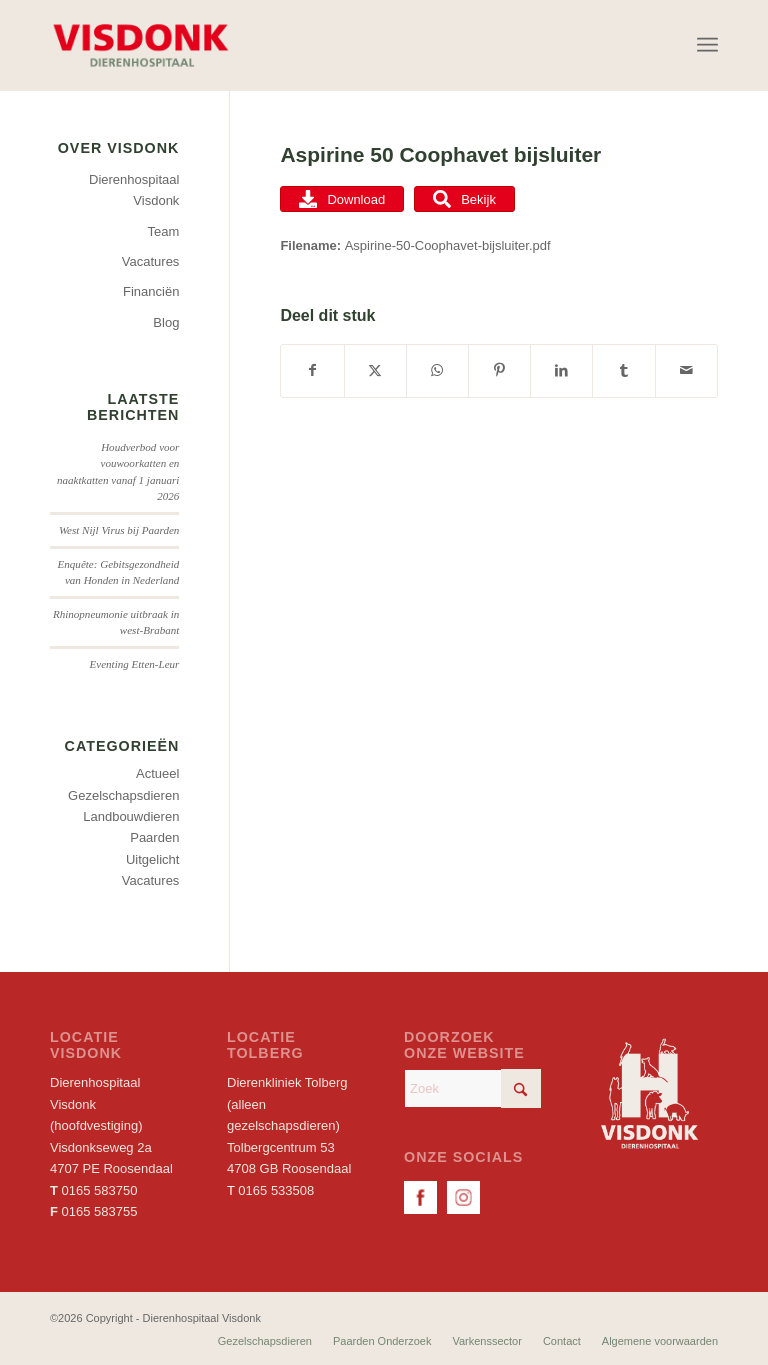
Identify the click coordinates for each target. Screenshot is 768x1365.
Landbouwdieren (131, 816)
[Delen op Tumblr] (623, 370)
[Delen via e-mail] (686, 370)
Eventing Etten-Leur (134, 664)
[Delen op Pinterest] (499, 370)
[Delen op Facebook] (312, 370)
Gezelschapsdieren (123, 795)
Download (342, 199)
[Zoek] (472, 1088)
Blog (166, 322)
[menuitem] (707, 45)
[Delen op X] (375, 370)
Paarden (154, 837)
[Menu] (707, 45)
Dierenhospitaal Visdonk (134, 190)
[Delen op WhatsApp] (437, 370)
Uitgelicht (152, 859)
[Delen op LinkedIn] (561, 370)
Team (164, 231)
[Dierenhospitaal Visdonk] (140, 45)
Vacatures (151, 261)
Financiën (151, 291)
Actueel (157, 773)
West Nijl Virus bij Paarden (119, 530)
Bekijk (464, 199)
